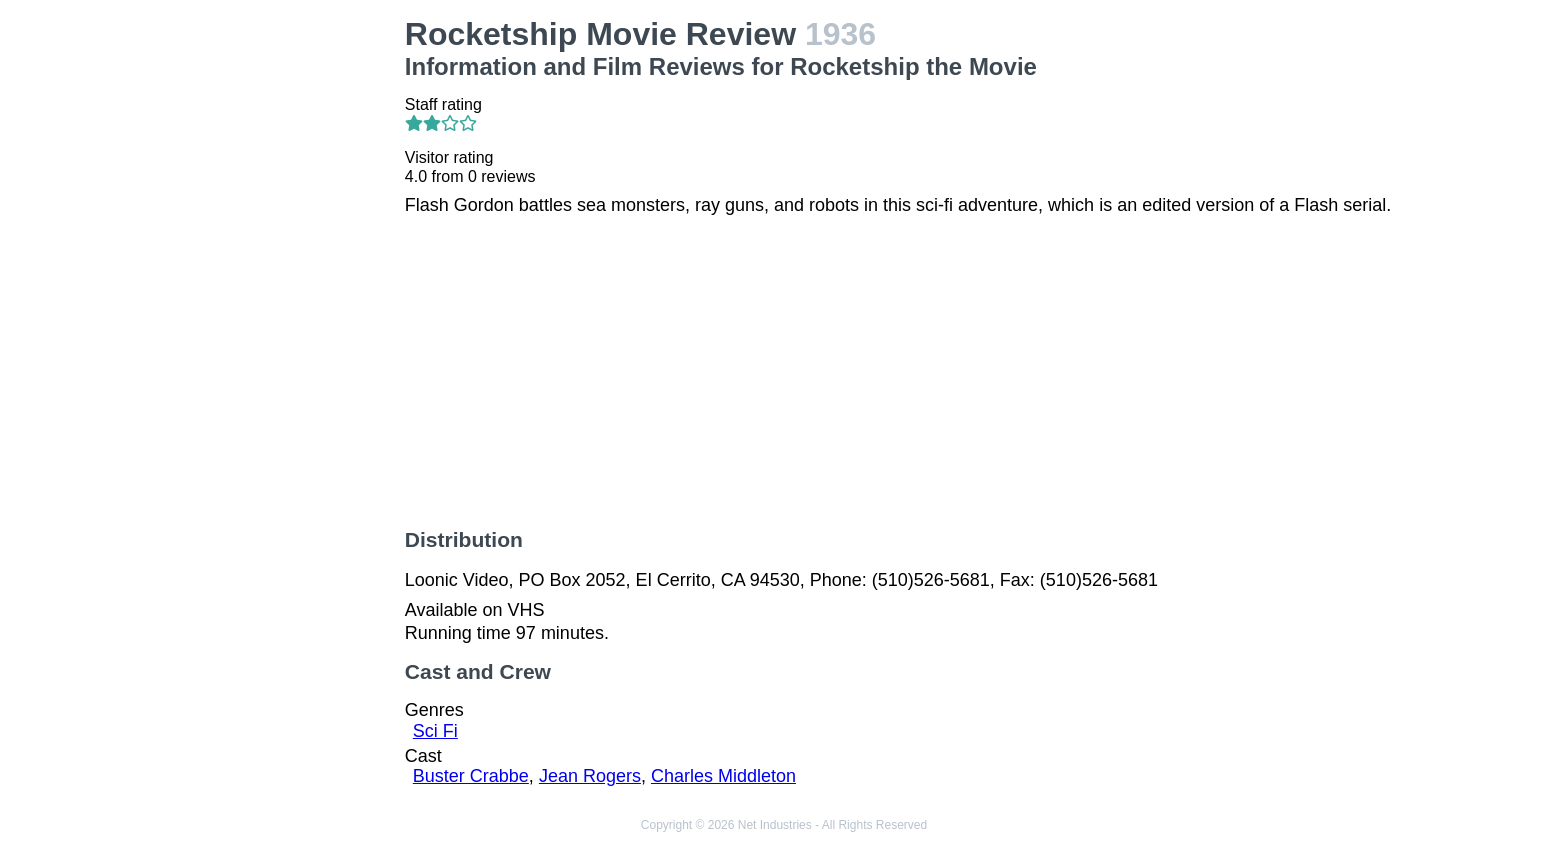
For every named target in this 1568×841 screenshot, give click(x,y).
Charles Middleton (723, 776)
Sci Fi (435, 731)
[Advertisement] (272, 316)
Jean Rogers (590, 776)
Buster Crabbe (471, 776)
